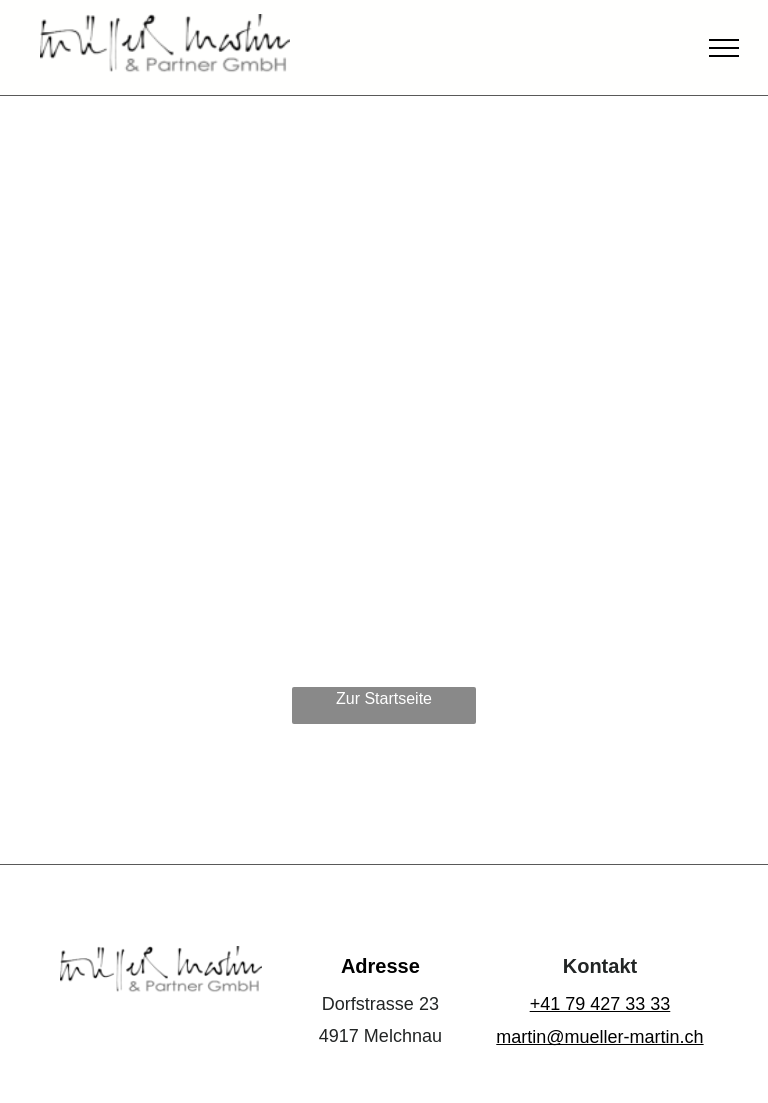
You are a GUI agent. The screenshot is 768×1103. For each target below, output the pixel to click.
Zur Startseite (384, 698)
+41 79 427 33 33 (600, 1004)
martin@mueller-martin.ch (599, 1037)
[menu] (724, 48)
